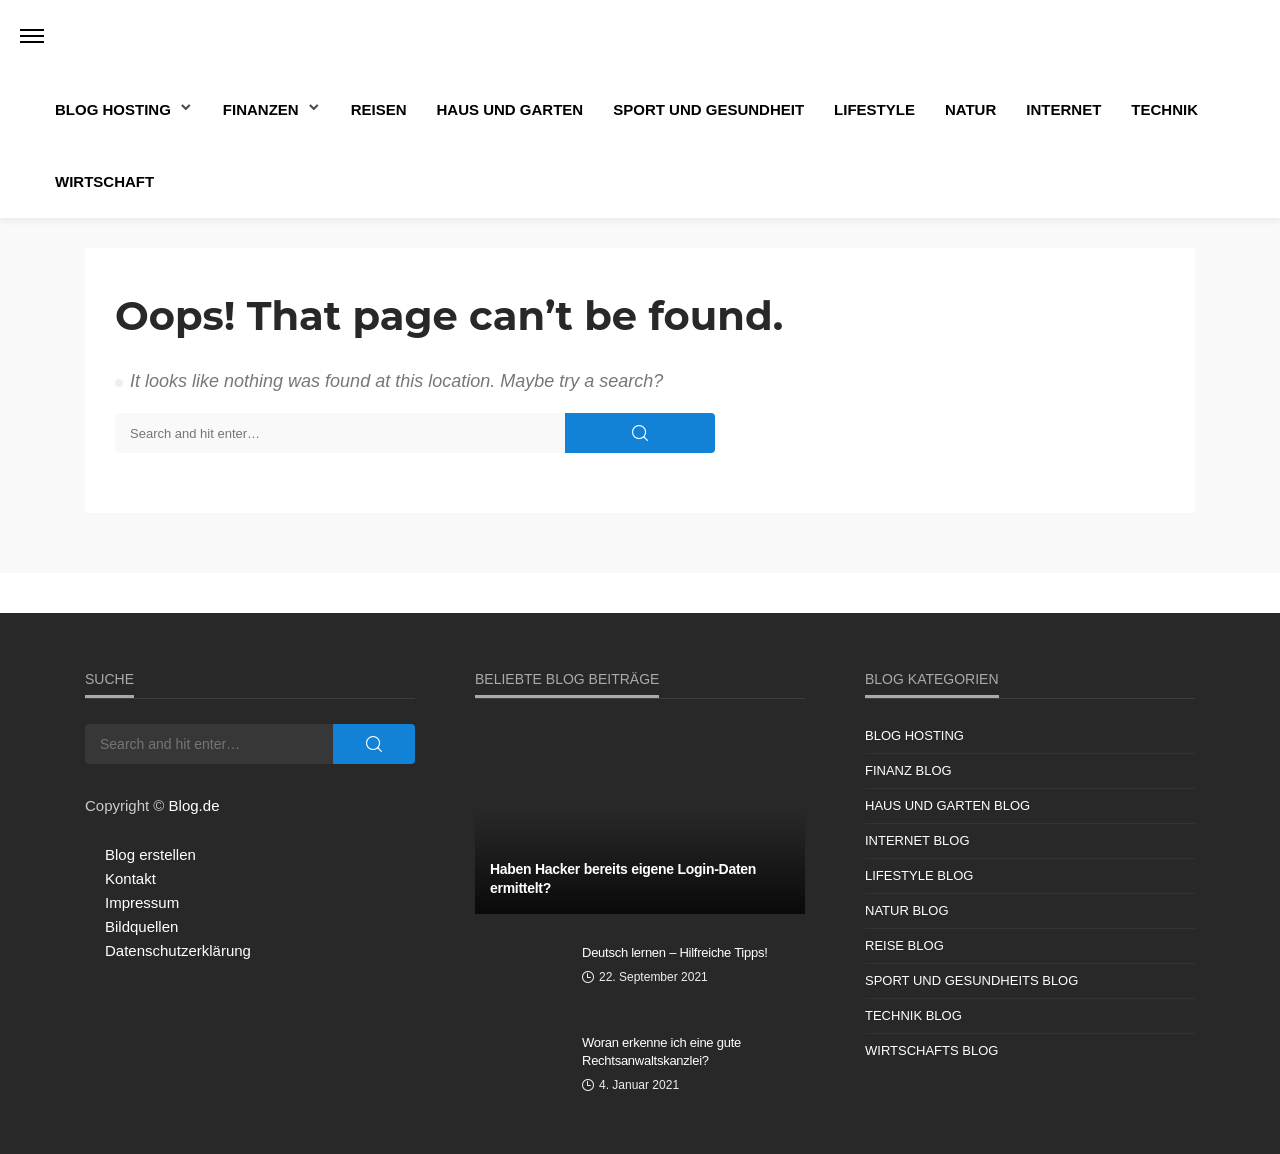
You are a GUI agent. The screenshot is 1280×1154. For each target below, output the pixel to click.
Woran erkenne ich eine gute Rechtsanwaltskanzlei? (661, 1051)
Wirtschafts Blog (931, 1050)
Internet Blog (917, 840)
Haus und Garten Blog (947, 805)
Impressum (142, 902)
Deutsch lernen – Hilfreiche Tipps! (675, 952)
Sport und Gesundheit (708, 109)
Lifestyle (874, 109)
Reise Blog (904, 945)
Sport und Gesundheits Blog (971, 980)
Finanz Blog (908, 770)
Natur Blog (907, 910)
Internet (1063, 109)
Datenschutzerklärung (178, 950)
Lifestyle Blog (919, 875)
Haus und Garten (510, 109)
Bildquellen (141, 926)
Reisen (379, 109)
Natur (970, 109)
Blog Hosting (113, 109)
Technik (1164, 109)
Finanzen (261, 109)
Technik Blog (913, 1015)
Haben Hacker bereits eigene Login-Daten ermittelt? (623, 879)
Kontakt (130, 878)
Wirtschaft (104, 181)
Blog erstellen (150, 854)
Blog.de (194, 805)
